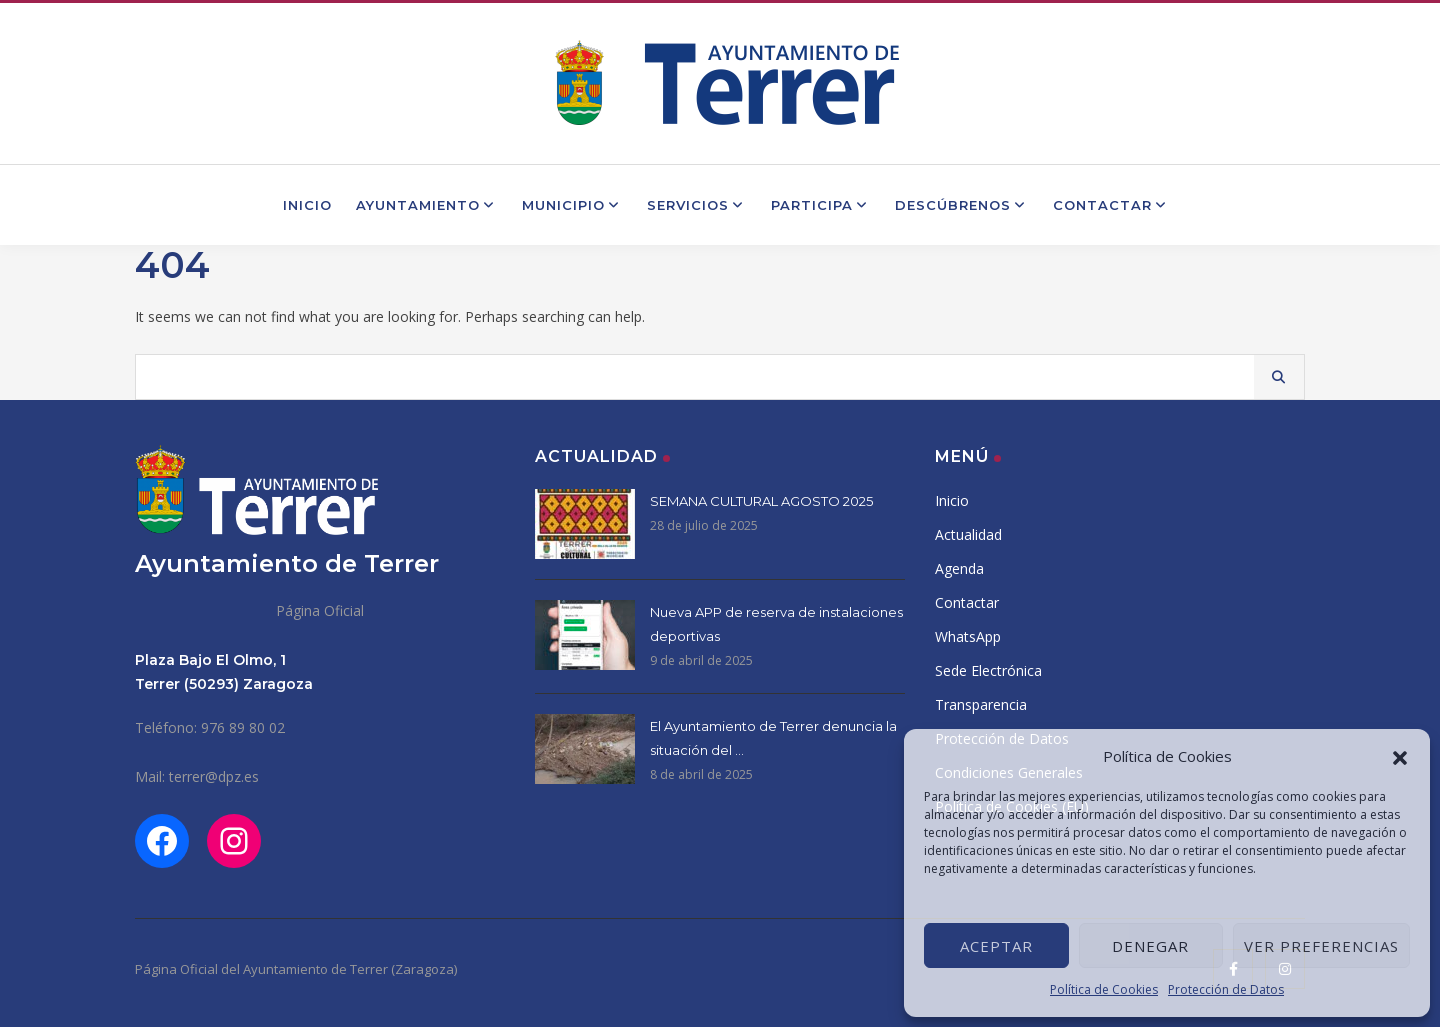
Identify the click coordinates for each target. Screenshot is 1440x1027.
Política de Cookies (1104, 989)
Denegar (1150, 946)
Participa (821, 205)
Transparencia (981, 704)
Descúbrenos (962, 205)
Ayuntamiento (427, 205)
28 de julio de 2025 (704, 525)
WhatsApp (968, 636)
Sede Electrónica (988, 670)
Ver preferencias (1321, 946)
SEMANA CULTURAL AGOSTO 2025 (761, 501)
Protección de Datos (1226, 989)
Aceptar (996, 946)
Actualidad (968, 534)
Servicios (697, 205)
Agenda (959, 568)
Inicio (307, 205)
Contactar (1111, 205)
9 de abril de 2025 (701, 660)
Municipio (572, 205)
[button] (1400, 756)
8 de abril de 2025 (701, 774)
